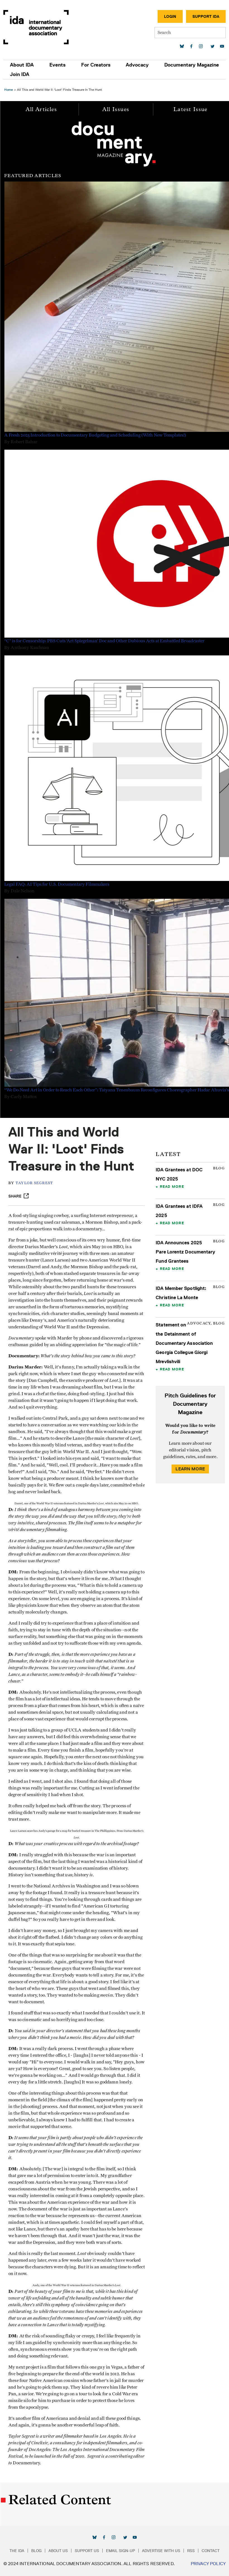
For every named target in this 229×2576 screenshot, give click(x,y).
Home (8, 89)
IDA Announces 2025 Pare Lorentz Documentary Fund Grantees (185, 1252)
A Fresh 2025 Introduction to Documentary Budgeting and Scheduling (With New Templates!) (95, 435)
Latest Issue (190, 109)
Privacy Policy (208, 2563)
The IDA (16, 2551)
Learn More (190, 1468)
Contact (211, 2551)
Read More (172, 1186)
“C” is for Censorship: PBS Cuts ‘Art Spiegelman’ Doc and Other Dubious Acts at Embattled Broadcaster (104, 641)
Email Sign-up (120, 2551)
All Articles (41, 109)
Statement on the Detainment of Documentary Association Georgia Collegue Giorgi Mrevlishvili (184, 1343)
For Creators (95, 65)
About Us (58, 2551)
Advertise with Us (161, 2551)
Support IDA (205, 16)
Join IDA (19, 74)
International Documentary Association (36, 27)
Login (170, 16)
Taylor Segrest (34, 1183)
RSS (191, 2551)
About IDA (22, 65)
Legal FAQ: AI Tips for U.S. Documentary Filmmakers (56, 884)
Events (57, 65)
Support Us (87, 2551)
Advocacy (137, 65)
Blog (36, 2551)
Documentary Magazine (191, 65)
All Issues (115, 109)
